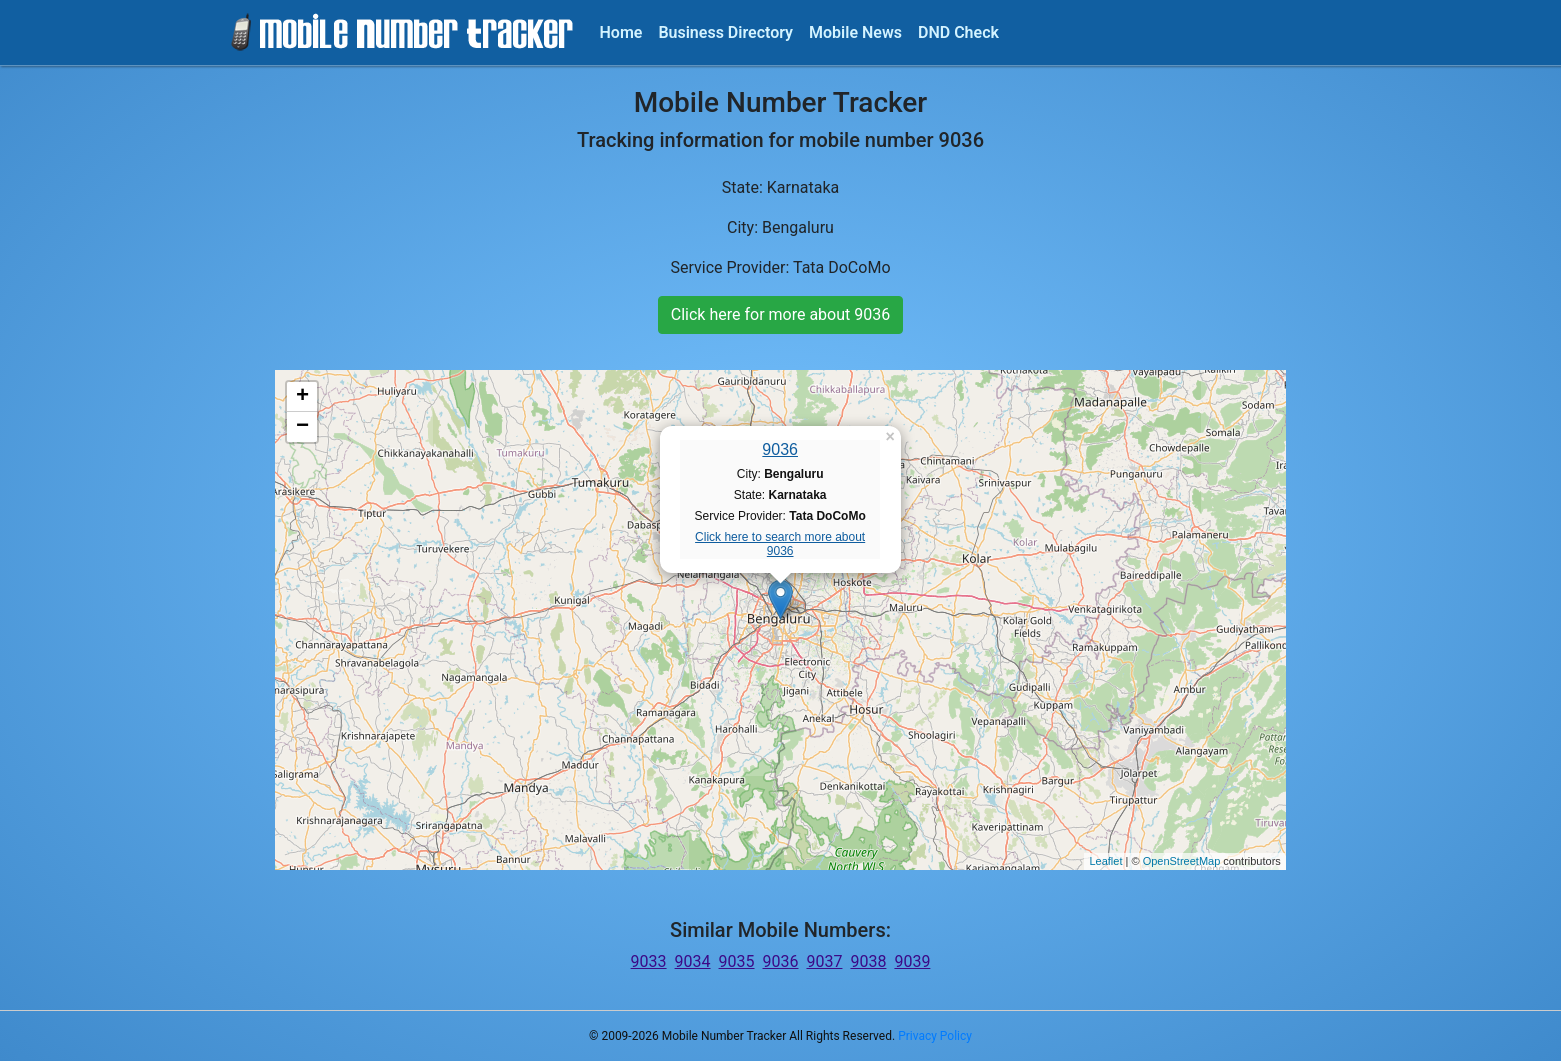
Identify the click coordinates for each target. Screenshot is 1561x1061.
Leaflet (1105, 861)
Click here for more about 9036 (780, 314)
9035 (737, 961)
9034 (693, 961)
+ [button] (302, 397)
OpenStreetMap (1182, 861)
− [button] (302, 427)
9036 (780, 449)
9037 (824, 961)
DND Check (958, 32)
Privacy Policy (935, 1036)
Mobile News (855, 32)
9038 (868, 961)
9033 (649, 961)
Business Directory (725, 32)
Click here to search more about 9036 (780, 544)
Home (621, 32)
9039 (912, 961)
